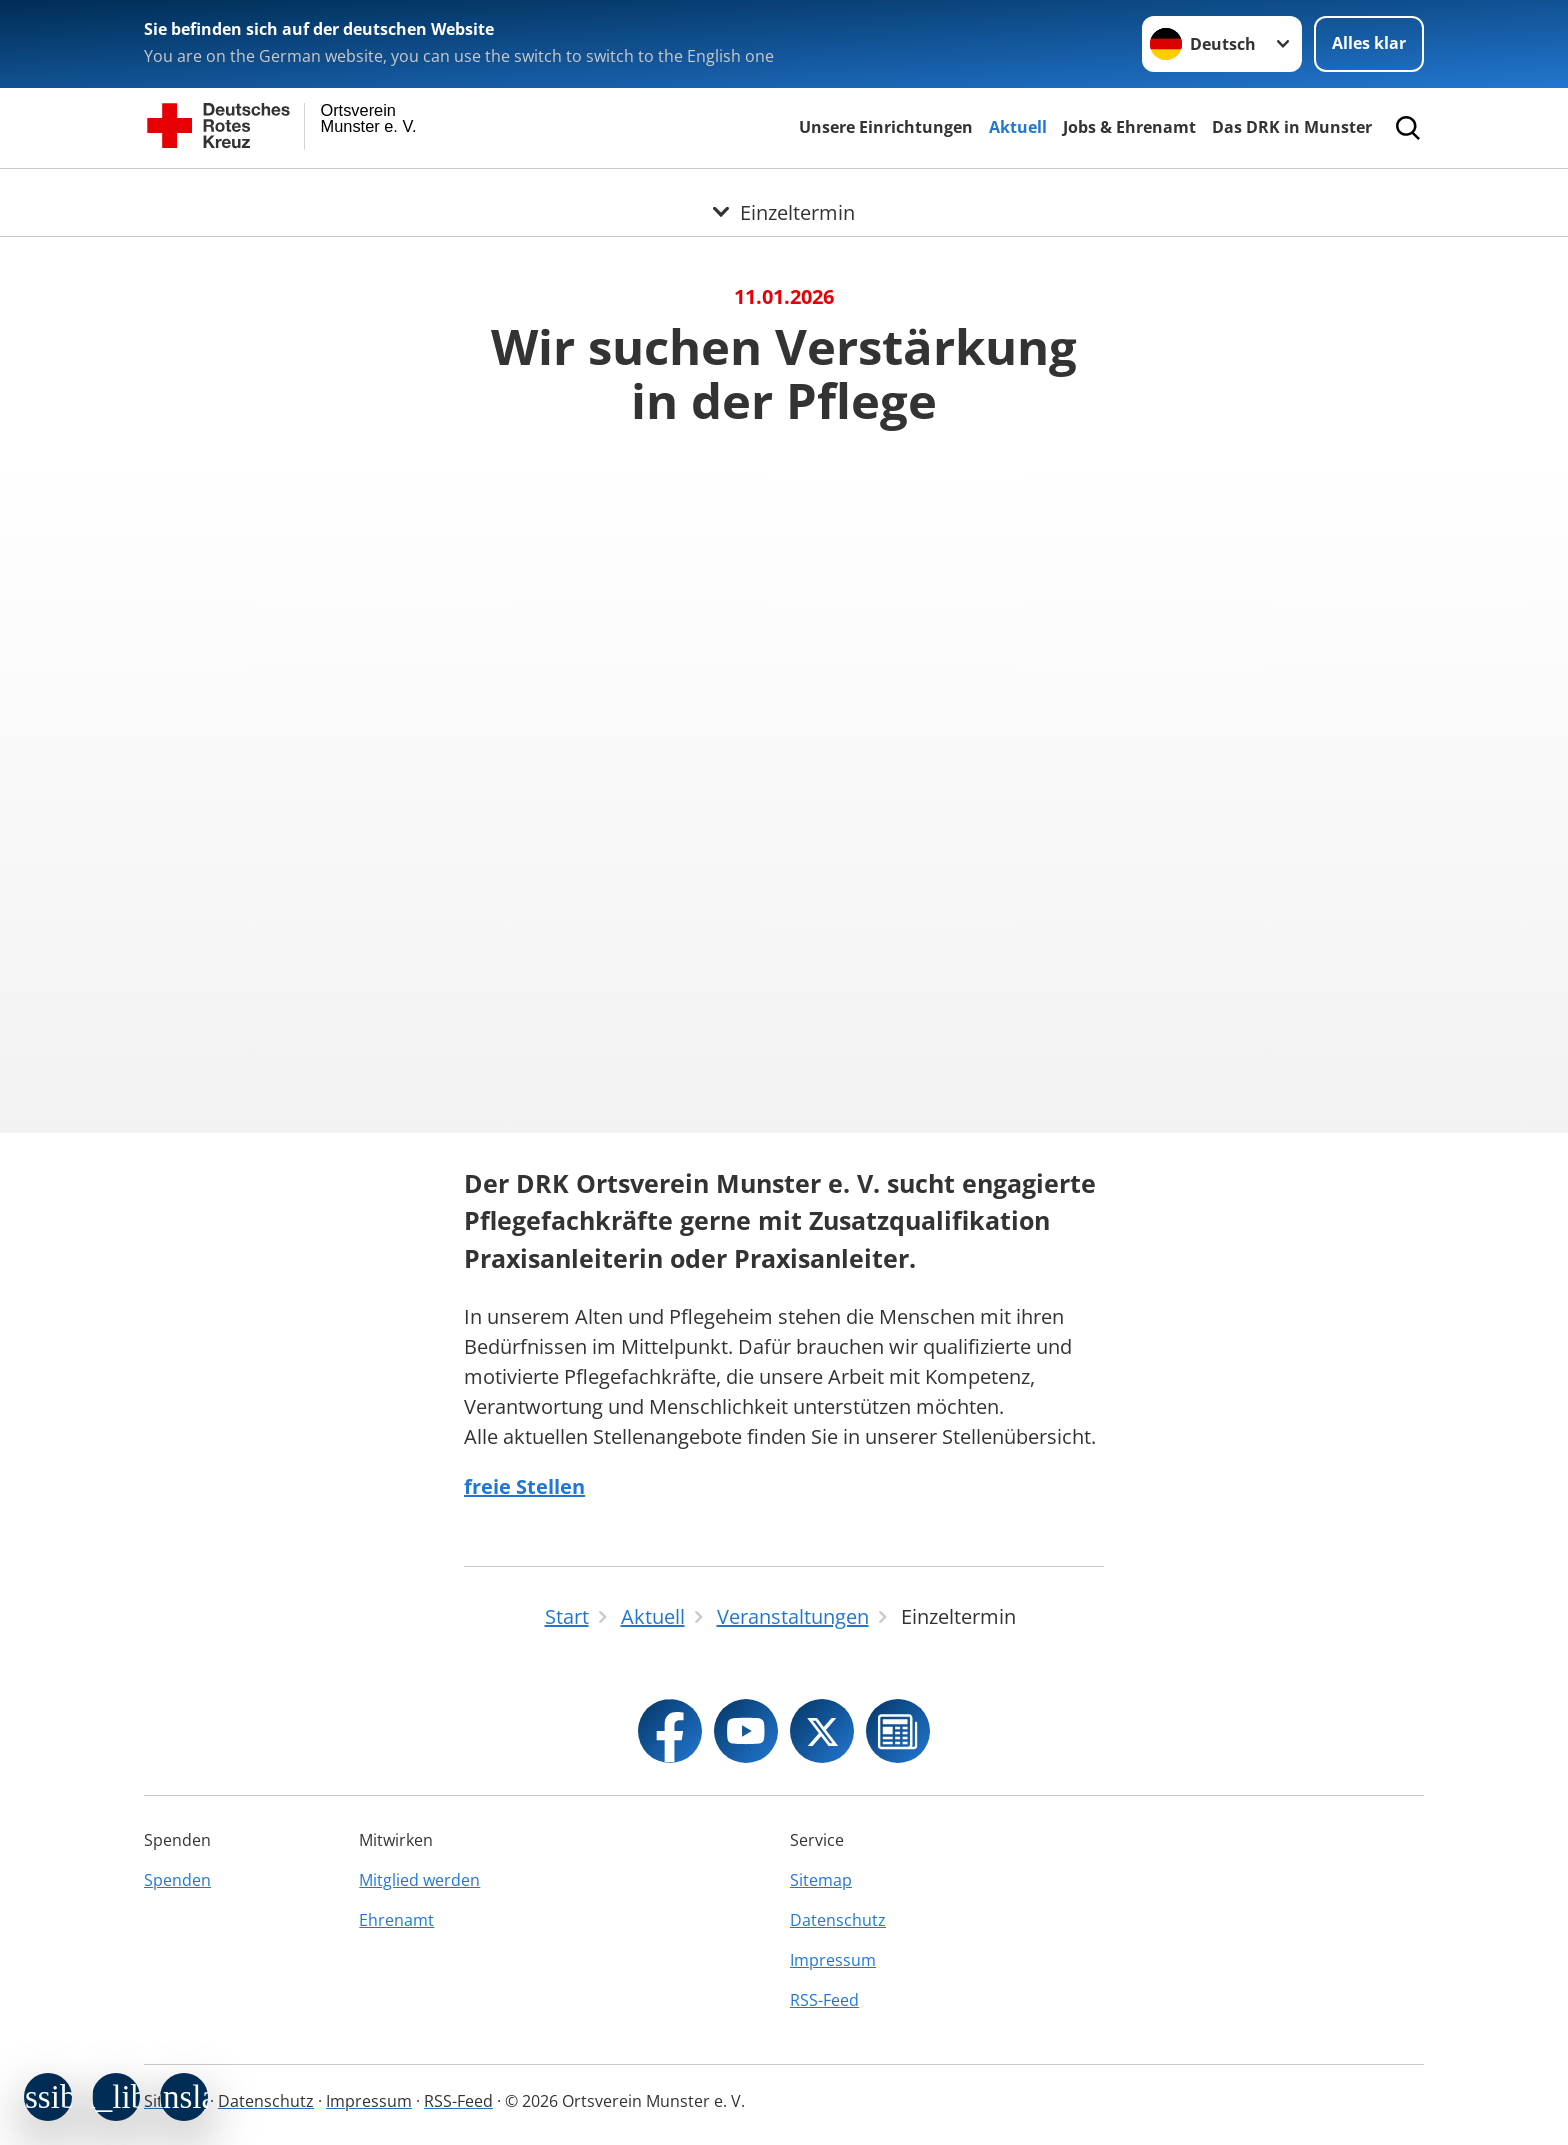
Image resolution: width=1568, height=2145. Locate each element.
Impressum (833, 1960)
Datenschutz (838, 1920)
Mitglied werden (419, 1880)
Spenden (177, 1880)
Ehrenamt (396, 1920)
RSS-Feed (824, 2000)
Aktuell (1018, 127)
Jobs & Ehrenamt (1129, 127)
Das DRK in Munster (1292, 127)
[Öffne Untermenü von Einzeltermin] (784, 193)
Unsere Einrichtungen (886, 127)
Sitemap (821, 1880)
